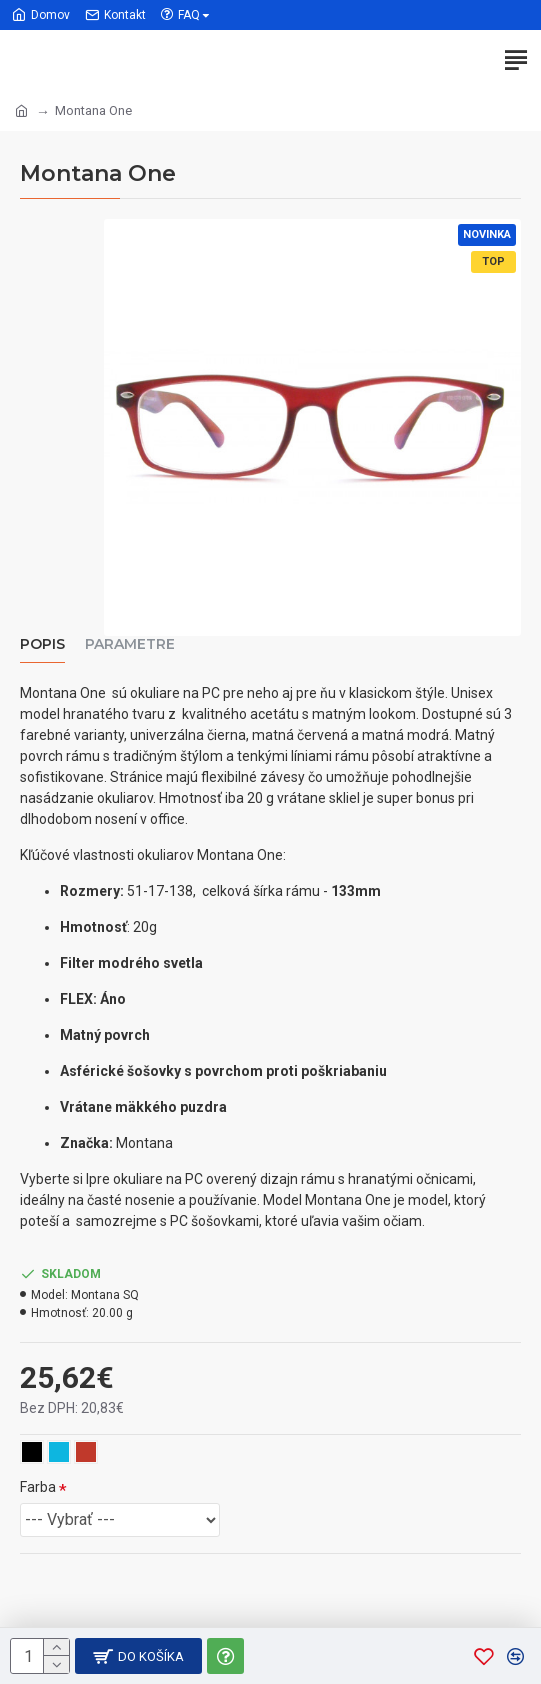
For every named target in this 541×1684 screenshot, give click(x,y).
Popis (42, 644)
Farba (38, 1487)
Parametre (130, 644)
